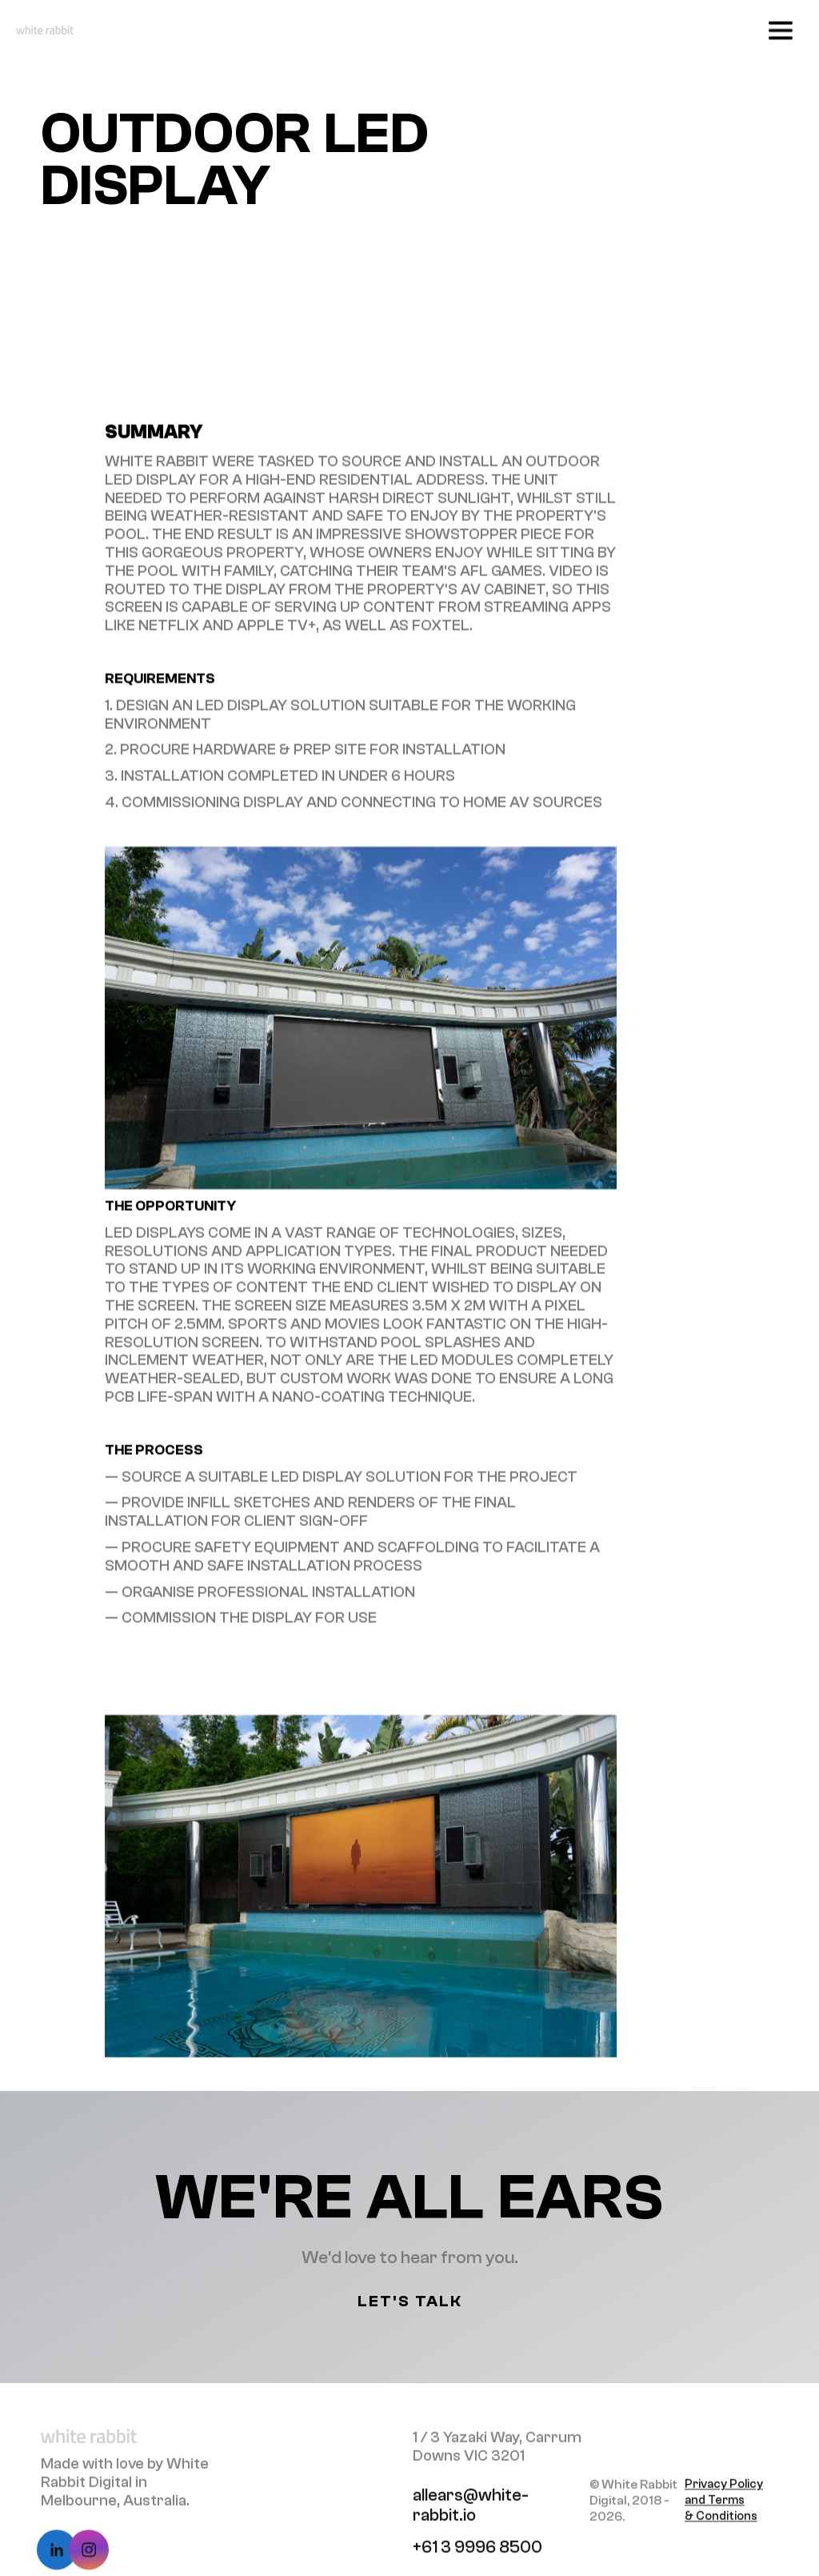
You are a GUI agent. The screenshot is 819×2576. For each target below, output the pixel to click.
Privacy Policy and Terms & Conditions (724, 2509)
